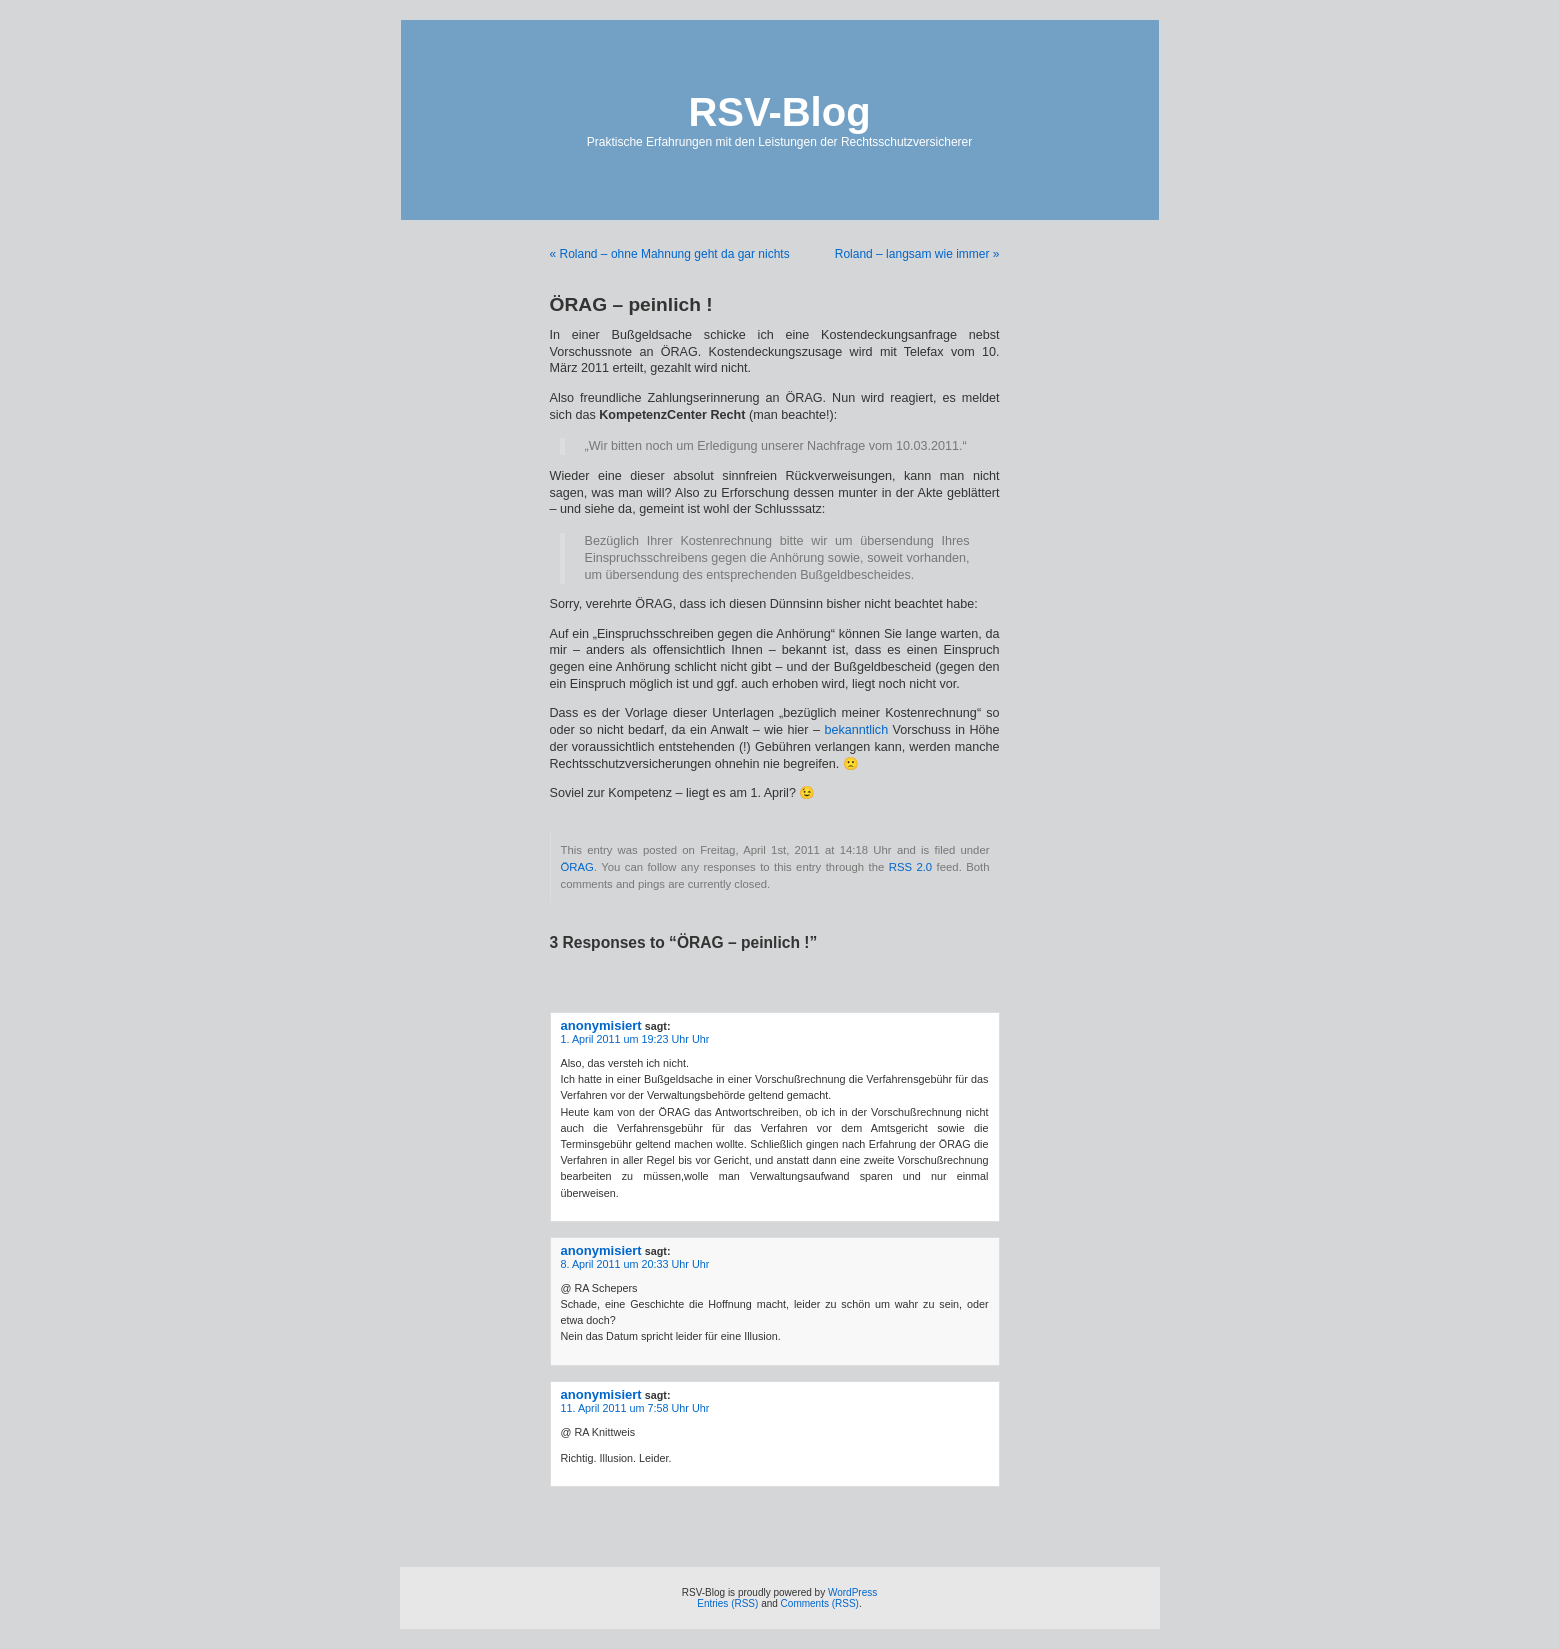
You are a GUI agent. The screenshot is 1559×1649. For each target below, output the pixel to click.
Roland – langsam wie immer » (917, 254)
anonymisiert (601, 1025)
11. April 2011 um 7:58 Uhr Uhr (635, 1408)
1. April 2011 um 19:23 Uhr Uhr (635, 1039)
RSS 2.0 (910, 867)
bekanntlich (856, 730)
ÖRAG (577, 867)
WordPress (852, 1592)
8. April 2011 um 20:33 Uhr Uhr (635, 1264)
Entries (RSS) (727, 1603)
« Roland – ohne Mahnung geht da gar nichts (670, 254)
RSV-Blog (779, 112)
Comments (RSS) (820, 1603)
